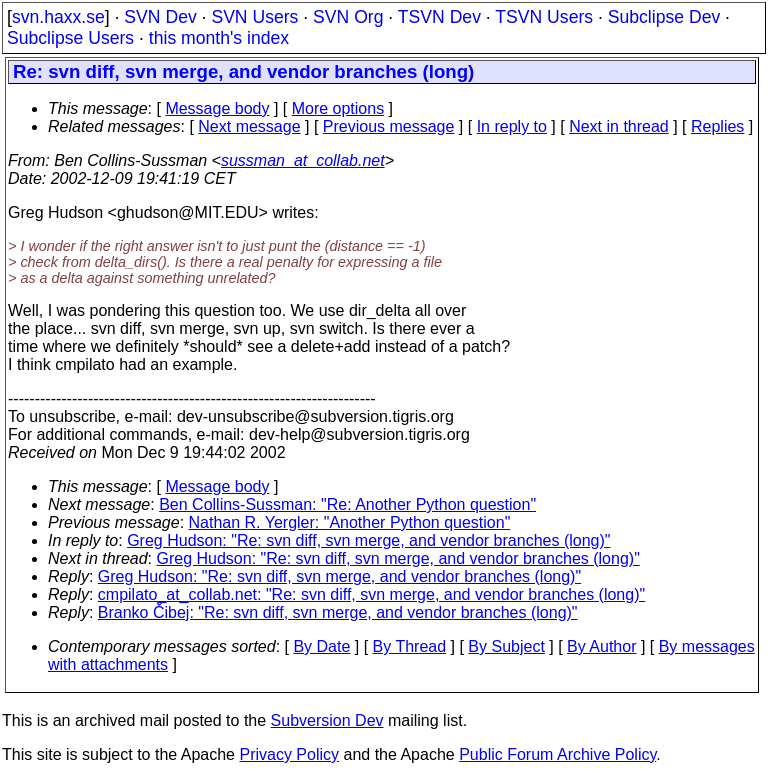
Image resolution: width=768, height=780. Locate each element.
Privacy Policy (289, 754)
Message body (217, 108)
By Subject (506, 646)
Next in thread (619, 126)
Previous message (389, 126)
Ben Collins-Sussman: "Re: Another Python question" (347, 504)
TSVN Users (544, 17)
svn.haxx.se (58, 17)
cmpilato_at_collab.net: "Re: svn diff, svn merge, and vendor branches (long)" (371, 594)
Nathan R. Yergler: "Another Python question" (350, 522)
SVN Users (254, 17)
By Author (601, 646)
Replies (717, 126)
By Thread (410, 646)
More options (338, 108)
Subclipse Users (70, 38)
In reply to (512, 126)
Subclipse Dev (664, 17)
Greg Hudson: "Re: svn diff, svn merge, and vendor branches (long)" (368, 540)
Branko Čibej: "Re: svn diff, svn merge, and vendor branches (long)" (338, 612)
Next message (249, 126)
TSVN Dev (439, 17)
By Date (321, 646)
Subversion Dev (327, 720)
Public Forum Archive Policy (557, 754)
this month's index (219, 38)
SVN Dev (160, 17)
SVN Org (348, 17)
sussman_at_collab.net (303, 160)
